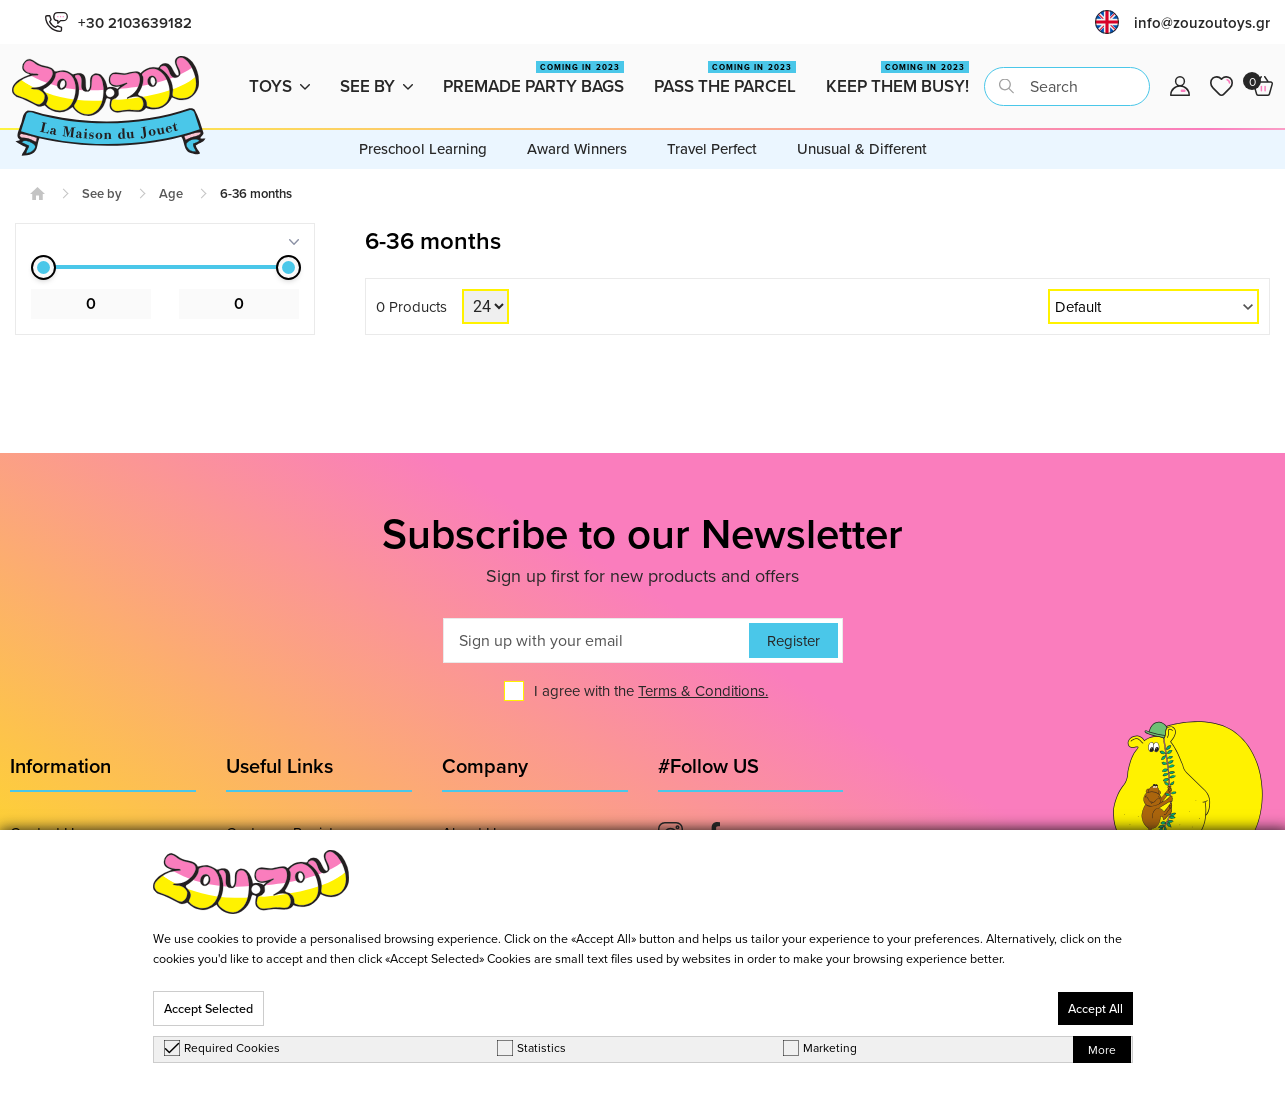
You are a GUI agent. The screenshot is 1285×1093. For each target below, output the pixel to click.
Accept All (1095, 1008)
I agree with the (651, 690)
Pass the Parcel (725, 79)
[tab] (165, 242)
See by (376, 86)
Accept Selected (208, 1008)
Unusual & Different (862, 148)
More (1102, 1049)
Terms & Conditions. (703, 690)
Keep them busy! (897, 79)
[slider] (43, 267)
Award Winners (577, 148)
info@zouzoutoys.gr (1202, 22)
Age (171, 193)
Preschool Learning (423, 148)
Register (793, 640)
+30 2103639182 (118, 22)
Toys (279, 86)
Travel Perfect (712, 148)
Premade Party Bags (533, 79)
